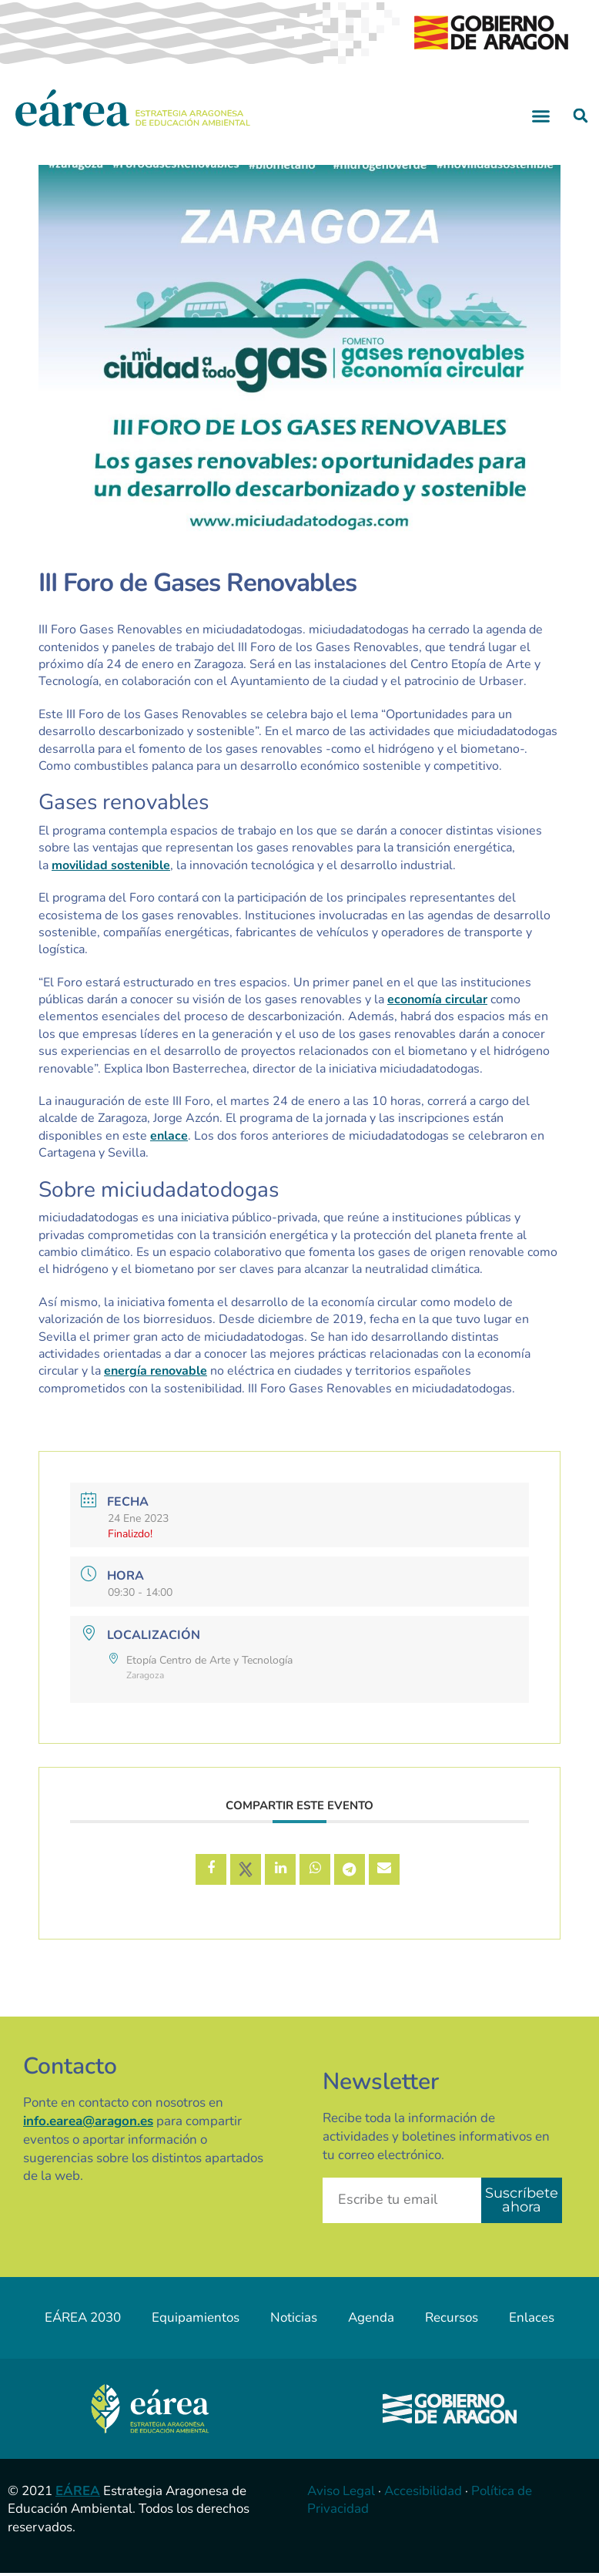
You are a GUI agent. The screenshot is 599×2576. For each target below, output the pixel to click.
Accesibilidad (423, 2491)
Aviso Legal (341, 2491)
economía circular (437, 999)
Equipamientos (195, 2317)
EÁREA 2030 (83, 2317)
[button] (541, 115)
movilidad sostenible (111, 865)
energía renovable (155, 1370)
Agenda (371, 2317)
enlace (169, 1135)
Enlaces (531, 2317)
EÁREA (77, 2491)
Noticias (293, 2317)
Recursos (451, 2317)
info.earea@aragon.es (88, 2121)
